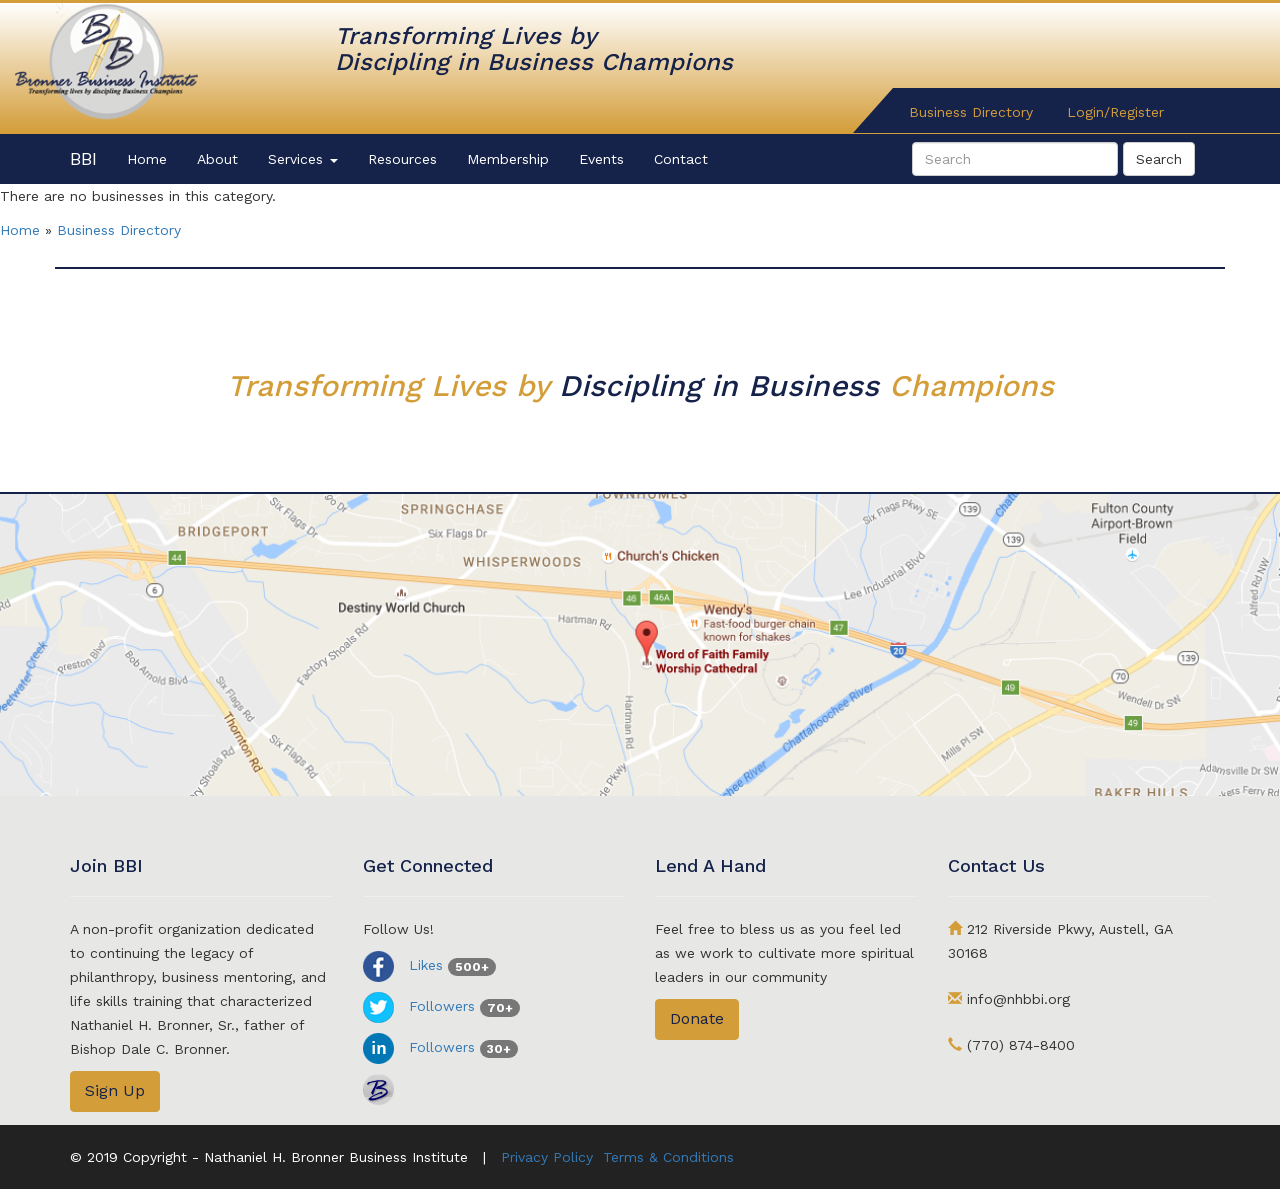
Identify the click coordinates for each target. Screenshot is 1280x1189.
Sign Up (115, 1090)
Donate (697, 1018)
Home (147, 159)
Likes (429, 965)
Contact (681, 159)
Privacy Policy (547, 1157)
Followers (441, 1006)
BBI (83, 158)
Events (601, 159)
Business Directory (971, 112)
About (217, 159)
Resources (402, 159)
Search (1159, 159)
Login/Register (1115, 112)
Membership (508, 159)
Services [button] (303, 159)
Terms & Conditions (668, 1157)
